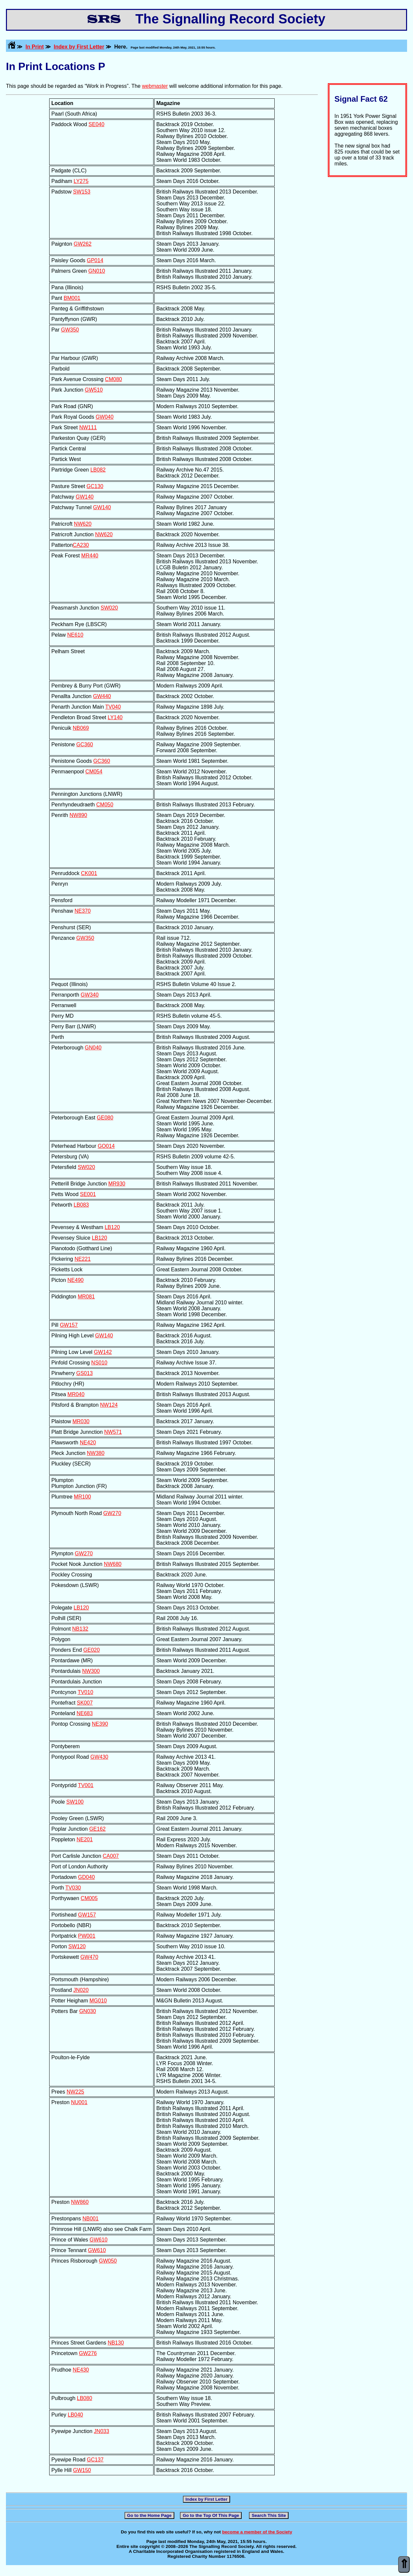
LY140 (115, 717)
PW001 (86, 1936)
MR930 (116, 1183)
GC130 (94, 486)
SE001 (88, 1194)
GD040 (86, 1877)
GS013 (84, 1373)
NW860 (79, 2202)
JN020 (80, 1990)
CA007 (111, 1856)
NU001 (79, 2102)
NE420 (88, 1442)
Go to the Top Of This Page (211, 2515)
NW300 (91, 1671)
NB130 (116, 2343)
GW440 (102, 696)
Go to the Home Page (149, 2515)
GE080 (105, 1117)
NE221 (83, 1259)
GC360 (84, 744)
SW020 (109, 608)
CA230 (81, 545)
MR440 (89, 555)
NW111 (88, 427)
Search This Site (269, 2515)
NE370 (83, 911)
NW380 (95, 1453)
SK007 (85, 1703)
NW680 (112, 1564)
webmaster (155, 86)
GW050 (108, 2261)
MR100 (82, 1497)
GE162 (97, 1829)
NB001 (91, 2218)
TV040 (113, 707)
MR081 (86, 1296)
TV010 (85, 1692)
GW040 (105, 417)
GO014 (106, 1146)
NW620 (82, 524)
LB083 (81, 1205)
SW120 (77, 1946)
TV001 (85, 1785)
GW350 (70, 330)
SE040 (96, 124)
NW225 (75, 2092)
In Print (34, 47)
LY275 (81, 181)
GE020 (91, 1650)
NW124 (109, 1405)
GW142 (103, 1352)
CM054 (94, 771)
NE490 (75, 1280)
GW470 (89, 1957)
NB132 (80, 1629)
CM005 (89, 1898)
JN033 (101, 2431)
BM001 (72, 298)
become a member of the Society (257, 2531)
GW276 (88, 2353)
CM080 (113, 379)
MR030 (80, 1421)
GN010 (96, 271)
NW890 (78, 815)
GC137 (95, 2459)
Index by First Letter (79, 47)
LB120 (112, 1227)
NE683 (85, 1713)
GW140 (84, 497)
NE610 (75, 635)
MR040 (76, 1394)
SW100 (75, 1802)
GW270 (112, 1513)
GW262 (82, 244)
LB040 (75, 2414)
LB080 (84, 2398)
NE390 (100, 1724)
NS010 (99, 1362)
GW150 (82, 2470)
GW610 (98, 2239)
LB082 (98, 470)
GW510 (94, 390)
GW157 (69, 1325)
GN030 (87, 2011)
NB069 (81, 728)
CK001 (89, 873)
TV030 (73, 1887)
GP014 (95, 260)
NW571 (112, 1432)
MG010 (98, 2000)
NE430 (81, 2370)
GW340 (89, 995)
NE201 (85, 1839)
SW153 (81, 191)
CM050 (105, 804)
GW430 (99, 1757)
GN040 (93, 1047)
